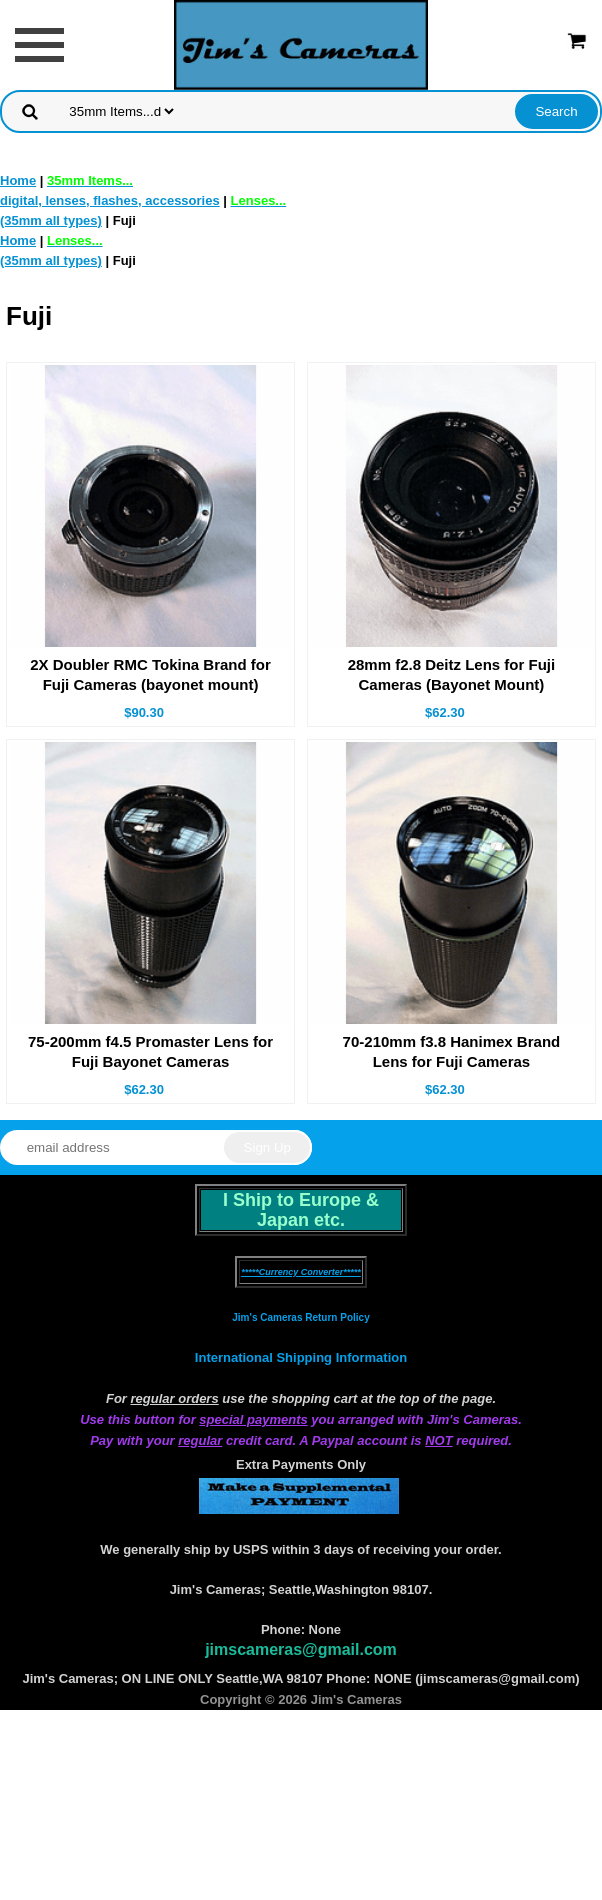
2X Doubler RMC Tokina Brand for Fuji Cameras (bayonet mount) (150, 674)
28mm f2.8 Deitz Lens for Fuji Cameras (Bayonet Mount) (452, 674)
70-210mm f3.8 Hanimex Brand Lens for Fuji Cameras (452, 1051)
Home (18, 180)
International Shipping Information (301, 1357)
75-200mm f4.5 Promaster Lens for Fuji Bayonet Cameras (150, 1051)
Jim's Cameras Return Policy (300, 1317)
